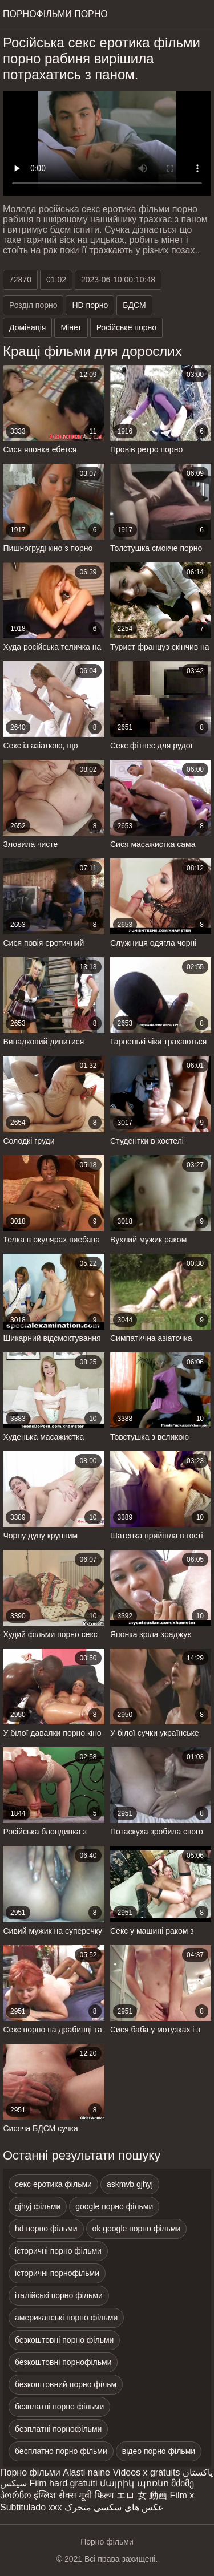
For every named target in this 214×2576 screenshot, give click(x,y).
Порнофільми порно (55, 14)
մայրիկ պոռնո (134, 2483)
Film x (182, 2495)
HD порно (90, 305)
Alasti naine (86, 2472)
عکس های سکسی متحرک (114, 2507)
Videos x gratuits (146, 2472)
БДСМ (134, 305)
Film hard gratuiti (63, 2483)
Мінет (70, 327)
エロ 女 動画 (141, 2495)
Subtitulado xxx (31, 2507)
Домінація (27, 327)
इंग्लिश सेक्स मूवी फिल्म (74, 2495)
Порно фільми (30, 2472)
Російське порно (126, 327)
